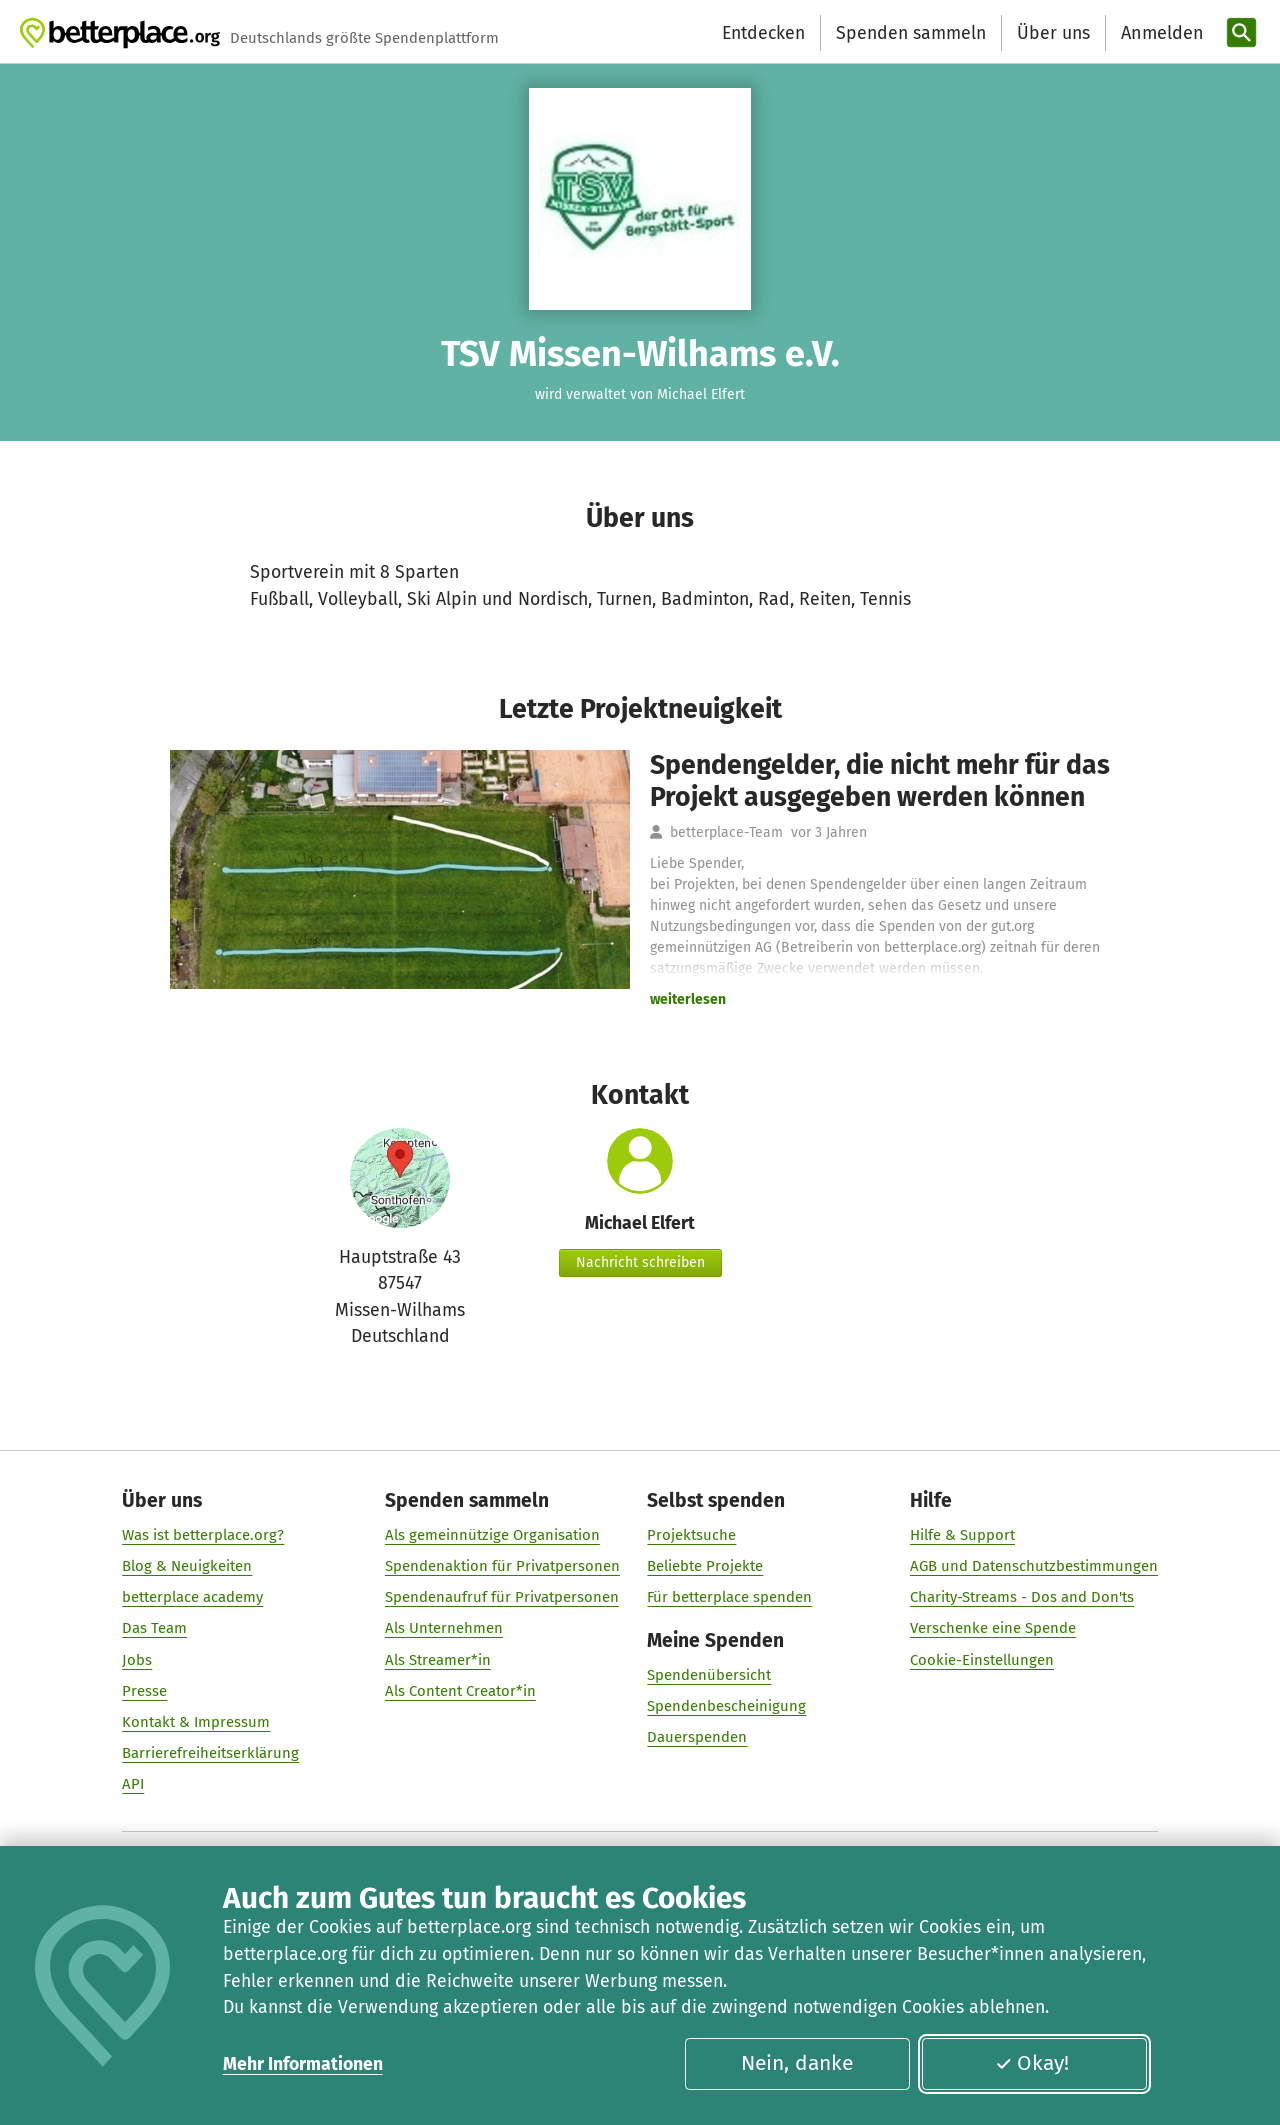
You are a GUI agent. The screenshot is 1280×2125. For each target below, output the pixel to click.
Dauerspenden (697, 1738)
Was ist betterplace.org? (203, 1535)
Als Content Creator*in (460, 1691)
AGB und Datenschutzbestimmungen (1034, 1566)
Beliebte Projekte (705, 1566)
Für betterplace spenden (729, 1598)
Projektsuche (691, 1535)
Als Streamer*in (438, 1660)
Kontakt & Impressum (196, 1722)
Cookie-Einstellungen (982, 1660)
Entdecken (763, 33)
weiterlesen (688, 999)
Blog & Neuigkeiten (187, 1566)
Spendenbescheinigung (726, 1707)
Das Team (154, 1629)
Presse (144, 1691)
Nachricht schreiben (640, 1262)
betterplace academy (192, 1598)
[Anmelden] (1160, 33)
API (133, 1785)
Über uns (1053, 33)
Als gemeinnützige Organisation (492, 1535)
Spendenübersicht (709, 1676)
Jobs (137, 1660)
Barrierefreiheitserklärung (210, 1754)
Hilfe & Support (962, 1535)
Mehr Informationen (303, 2064)
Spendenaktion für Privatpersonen (502, 1566)
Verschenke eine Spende (993, 1629)
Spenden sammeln (911, 33)
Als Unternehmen (444, 1629)
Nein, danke (797, 2063)
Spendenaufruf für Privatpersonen (502, 1598)
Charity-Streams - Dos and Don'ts (1022, 1598)
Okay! (1032, 2063)
